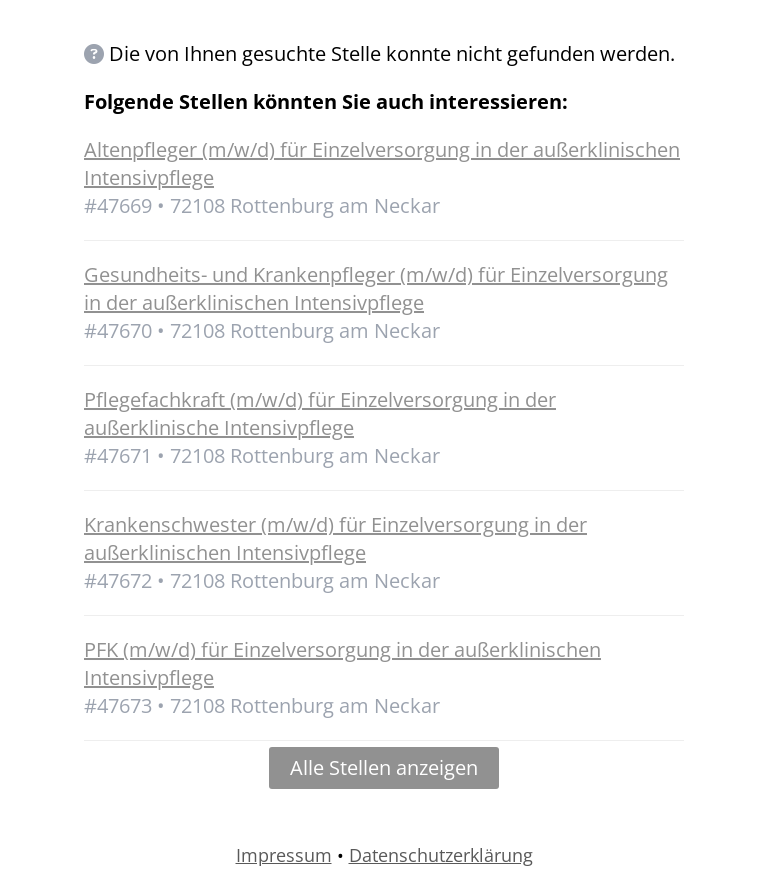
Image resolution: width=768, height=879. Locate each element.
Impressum (284, 855)
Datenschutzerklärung (441, 855)
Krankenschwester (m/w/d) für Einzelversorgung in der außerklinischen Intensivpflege (335, 538)
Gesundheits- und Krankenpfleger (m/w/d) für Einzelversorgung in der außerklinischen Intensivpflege (376, 288)
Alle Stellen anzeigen (384, 767)
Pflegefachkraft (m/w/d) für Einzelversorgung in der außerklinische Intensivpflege (320, 413)
